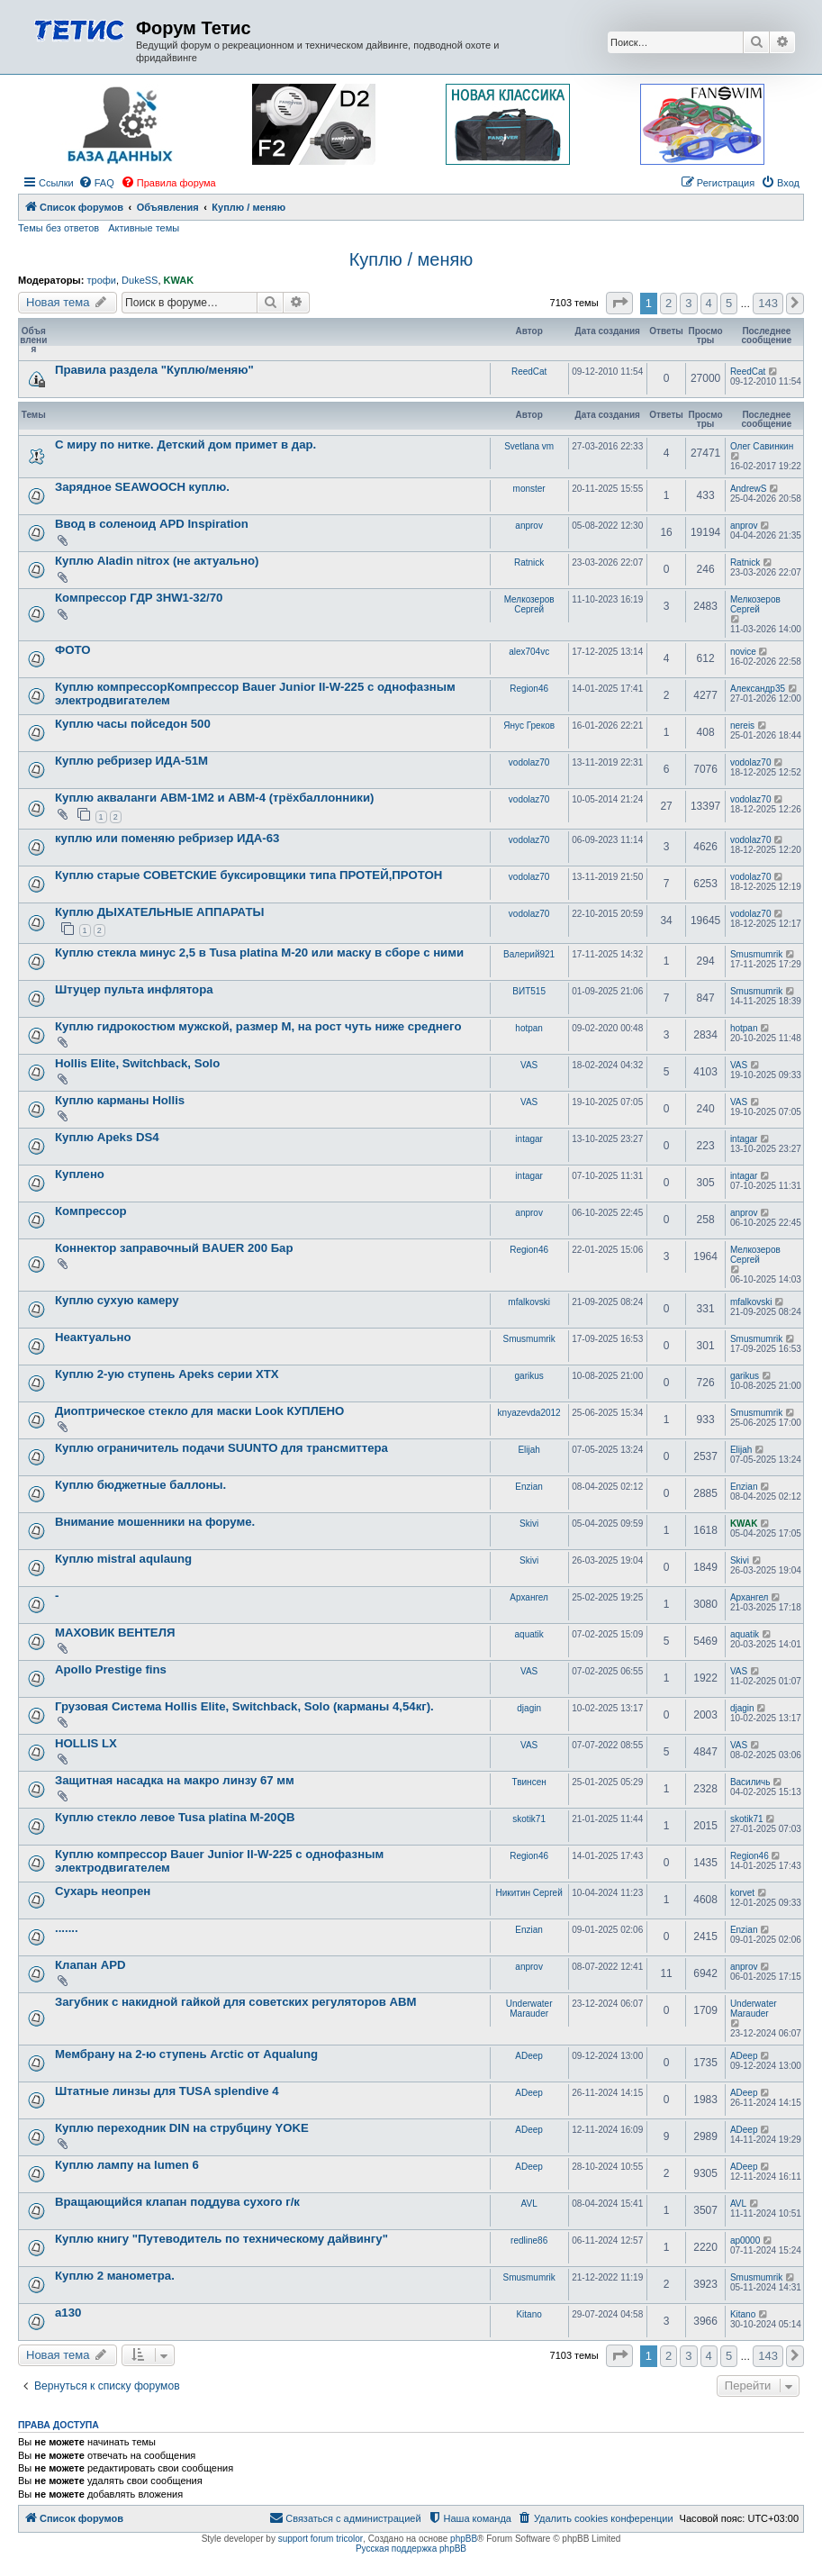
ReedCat (528, 371)
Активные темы (143, 227)
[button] (619, 303)
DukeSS (140, 280)
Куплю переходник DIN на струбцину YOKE (182, 2128)
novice (743, 652)
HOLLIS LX (86, 1743)
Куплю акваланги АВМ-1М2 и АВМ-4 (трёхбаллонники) (214, 797)
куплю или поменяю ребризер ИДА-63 (167, 838)
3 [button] (688, 303)
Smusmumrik (756, 954)
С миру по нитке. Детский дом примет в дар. (185, 444)
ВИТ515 (529, 991)
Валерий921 (529, 954)
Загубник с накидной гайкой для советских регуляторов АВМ (236, 2002)
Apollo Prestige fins (111, 1669)
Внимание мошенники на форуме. (155, 1521)
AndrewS (748, 489)
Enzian (529, 1487)
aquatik (529, 1634)
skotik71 (529, 1819)
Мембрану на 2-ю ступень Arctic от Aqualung (186, 2054)
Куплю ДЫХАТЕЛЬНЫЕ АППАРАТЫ (159, 912)
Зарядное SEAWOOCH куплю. (142, 487)
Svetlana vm (529, 446)
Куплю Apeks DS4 (107, 1137)
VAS (528, 1065)
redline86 (528, 2240)
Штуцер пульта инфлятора (134, 989)
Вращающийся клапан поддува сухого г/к (177, 2202)
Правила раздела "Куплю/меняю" (154, 369)
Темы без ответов (58, 227)
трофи (100, 280)
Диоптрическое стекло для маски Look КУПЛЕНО (199, 1411)
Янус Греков (529, 725)
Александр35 (757, 689)
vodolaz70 (529, 762)
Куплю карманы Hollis (120, 1100)
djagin (529, 1708)
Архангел (529, 1597)
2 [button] (668, 303)
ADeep (529, 2056)
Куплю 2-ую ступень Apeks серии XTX (167, 1374)
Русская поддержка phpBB (411, 2548)
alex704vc (529, 652)
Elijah (528, 1450)
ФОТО (73, 650)
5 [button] (729, 303)
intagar (529, 1139)
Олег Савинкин (761, 446)
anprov (529, 526)
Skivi (528, 1523)
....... (66, 1928)
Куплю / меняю (411, 259)
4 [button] (709, 303)
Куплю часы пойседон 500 (133, 723)
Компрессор (91, 1211)
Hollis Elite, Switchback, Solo (137, 1063)
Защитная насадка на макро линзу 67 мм (174, 1780)
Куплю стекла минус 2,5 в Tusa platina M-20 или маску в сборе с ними (259, 952)
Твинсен (529, 1782)
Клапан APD (90, 1965)
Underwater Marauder (529, 2008)
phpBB (463, 2539)
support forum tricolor (320, 2539)
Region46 (529, 689)
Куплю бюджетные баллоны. (140, 1485)
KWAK (179, 280)
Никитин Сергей (529, 1893)
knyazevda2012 (529, 1413)
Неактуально (93, 1337)
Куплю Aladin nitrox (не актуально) (156, 560)
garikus (529, 1376)
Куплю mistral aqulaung (123, 1558)
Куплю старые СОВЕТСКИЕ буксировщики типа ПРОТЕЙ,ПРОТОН (248, 875)
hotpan (529, 1028)
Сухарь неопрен (102, 1891)
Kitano (528, 2314)
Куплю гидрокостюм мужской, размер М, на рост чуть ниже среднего (258, 1026)
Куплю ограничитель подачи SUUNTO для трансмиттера (221, 1448)
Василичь (750, 1782)
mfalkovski (529, 1302)
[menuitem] (96, 183)
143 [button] (768, 303)
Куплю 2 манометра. (115, 2275)
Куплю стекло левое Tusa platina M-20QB (174, 1817)
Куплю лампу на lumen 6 (127, 2165)
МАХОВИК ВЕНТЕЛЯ (115, 1632)
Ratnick (529, 562)
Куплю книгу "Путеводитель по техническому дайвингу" (221, 2238)
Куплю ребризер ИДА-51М (131, 760)
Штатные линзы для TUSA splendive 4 (167, 2091)
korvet (742, 1893)
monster (529, 489)
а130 (68, 2312)
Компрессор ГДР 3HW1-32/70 (138, 597)
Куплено (79, 1174)
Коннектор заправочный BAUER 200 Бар (174, 1248)
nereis (742, 725)
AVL (529, 2204)
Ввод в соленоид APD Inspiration (151, 524)
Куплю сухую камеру (116, 1300)
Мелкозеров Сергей (529, 604)
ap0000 (745, 2240)
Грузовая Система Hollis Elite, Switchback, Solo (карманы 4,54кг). (244, 1706)
